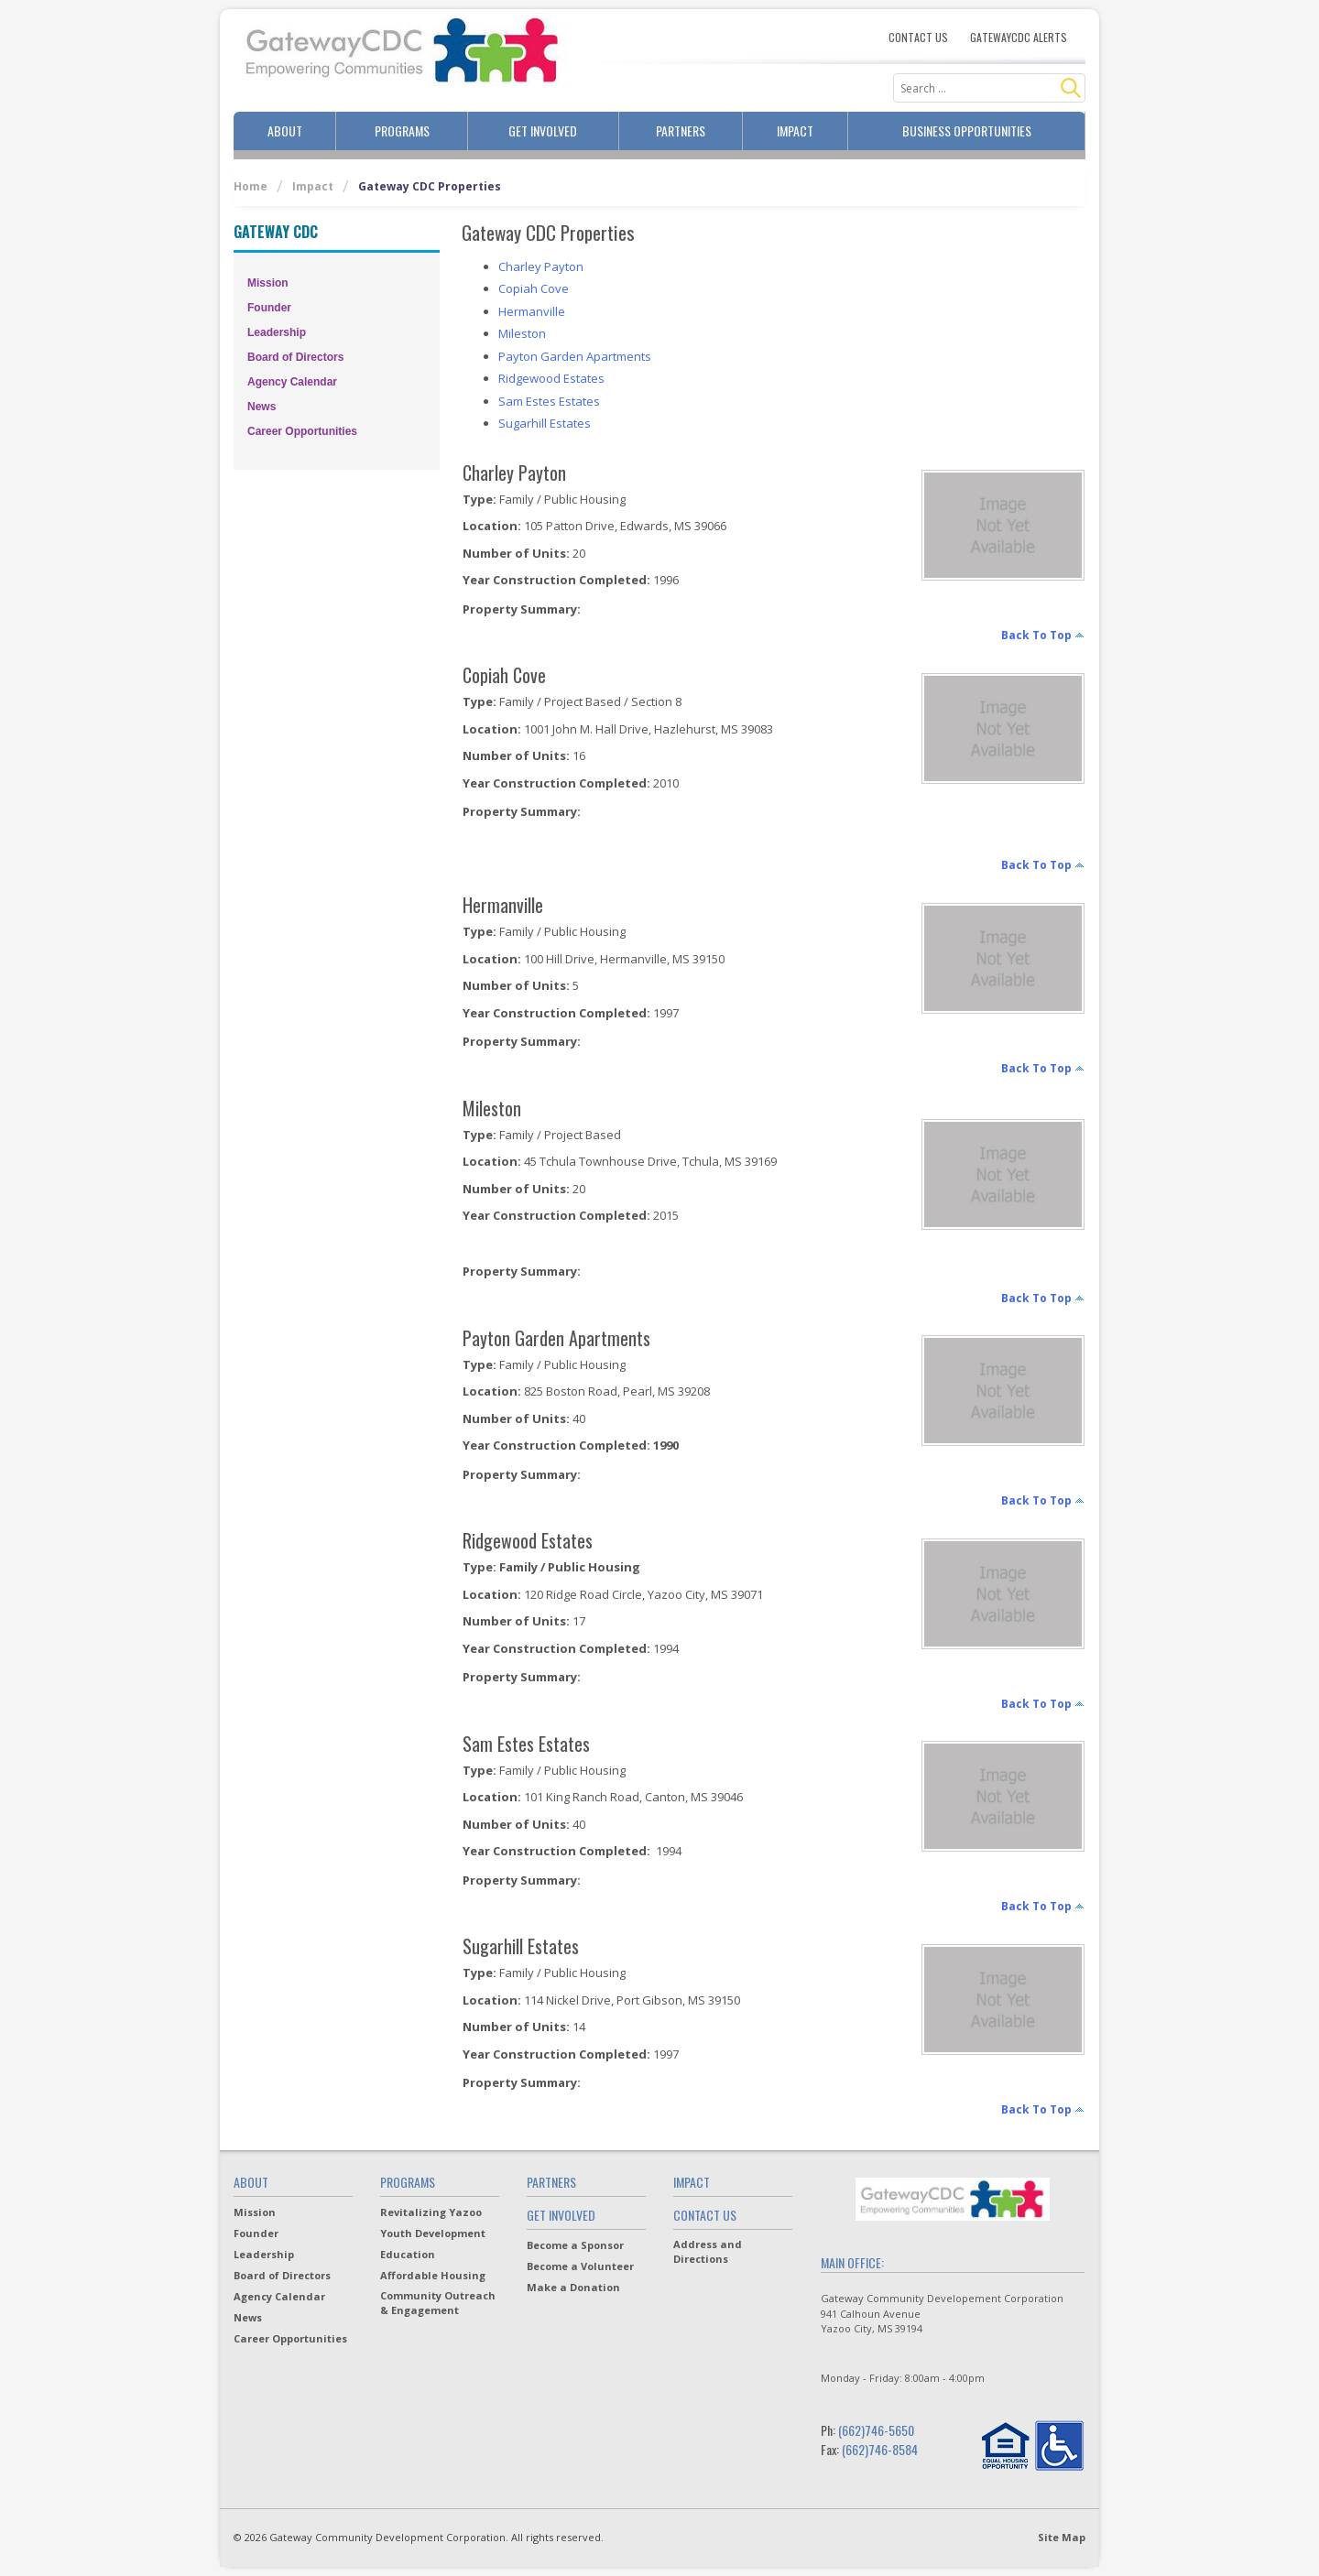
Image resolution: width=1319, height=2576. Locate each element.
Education (407, 2254)
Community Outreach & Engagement (438, 2302)
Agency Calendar (292, 381)
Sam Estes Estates (549, 401)
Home (250, 186)
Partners (680, 130)
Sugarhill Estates (544, 423)
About (284, 130)
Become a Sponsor (575, 2245)
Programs (402, 130)
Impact (795, 130)
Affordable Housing (432, 2275)
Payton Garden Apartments (574, 356)
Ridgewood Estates (551, 378)
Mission (268, 283)
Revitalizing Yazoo (431, 2212)
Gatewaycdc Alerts (1018, 37)
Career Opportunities (302, 431)
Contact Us (918, 37)
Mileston (522, 333)
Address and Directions (707, 2251)
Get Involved (542, 130)
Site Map (1061, 2537)
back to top (1036, 635)
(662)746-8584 (880, 2449)
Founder (269, 307)
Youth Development (432, 2233)
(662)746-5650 (876, 2430)
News (261, 406)
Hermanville (531, 311)
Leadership (276, 332)
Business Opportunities (966, 130)
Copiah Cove (533, 288)
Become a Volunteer (580, 2266)
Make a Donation (573, 2287)
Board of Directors (295, 357)
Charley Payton (540, 266)
